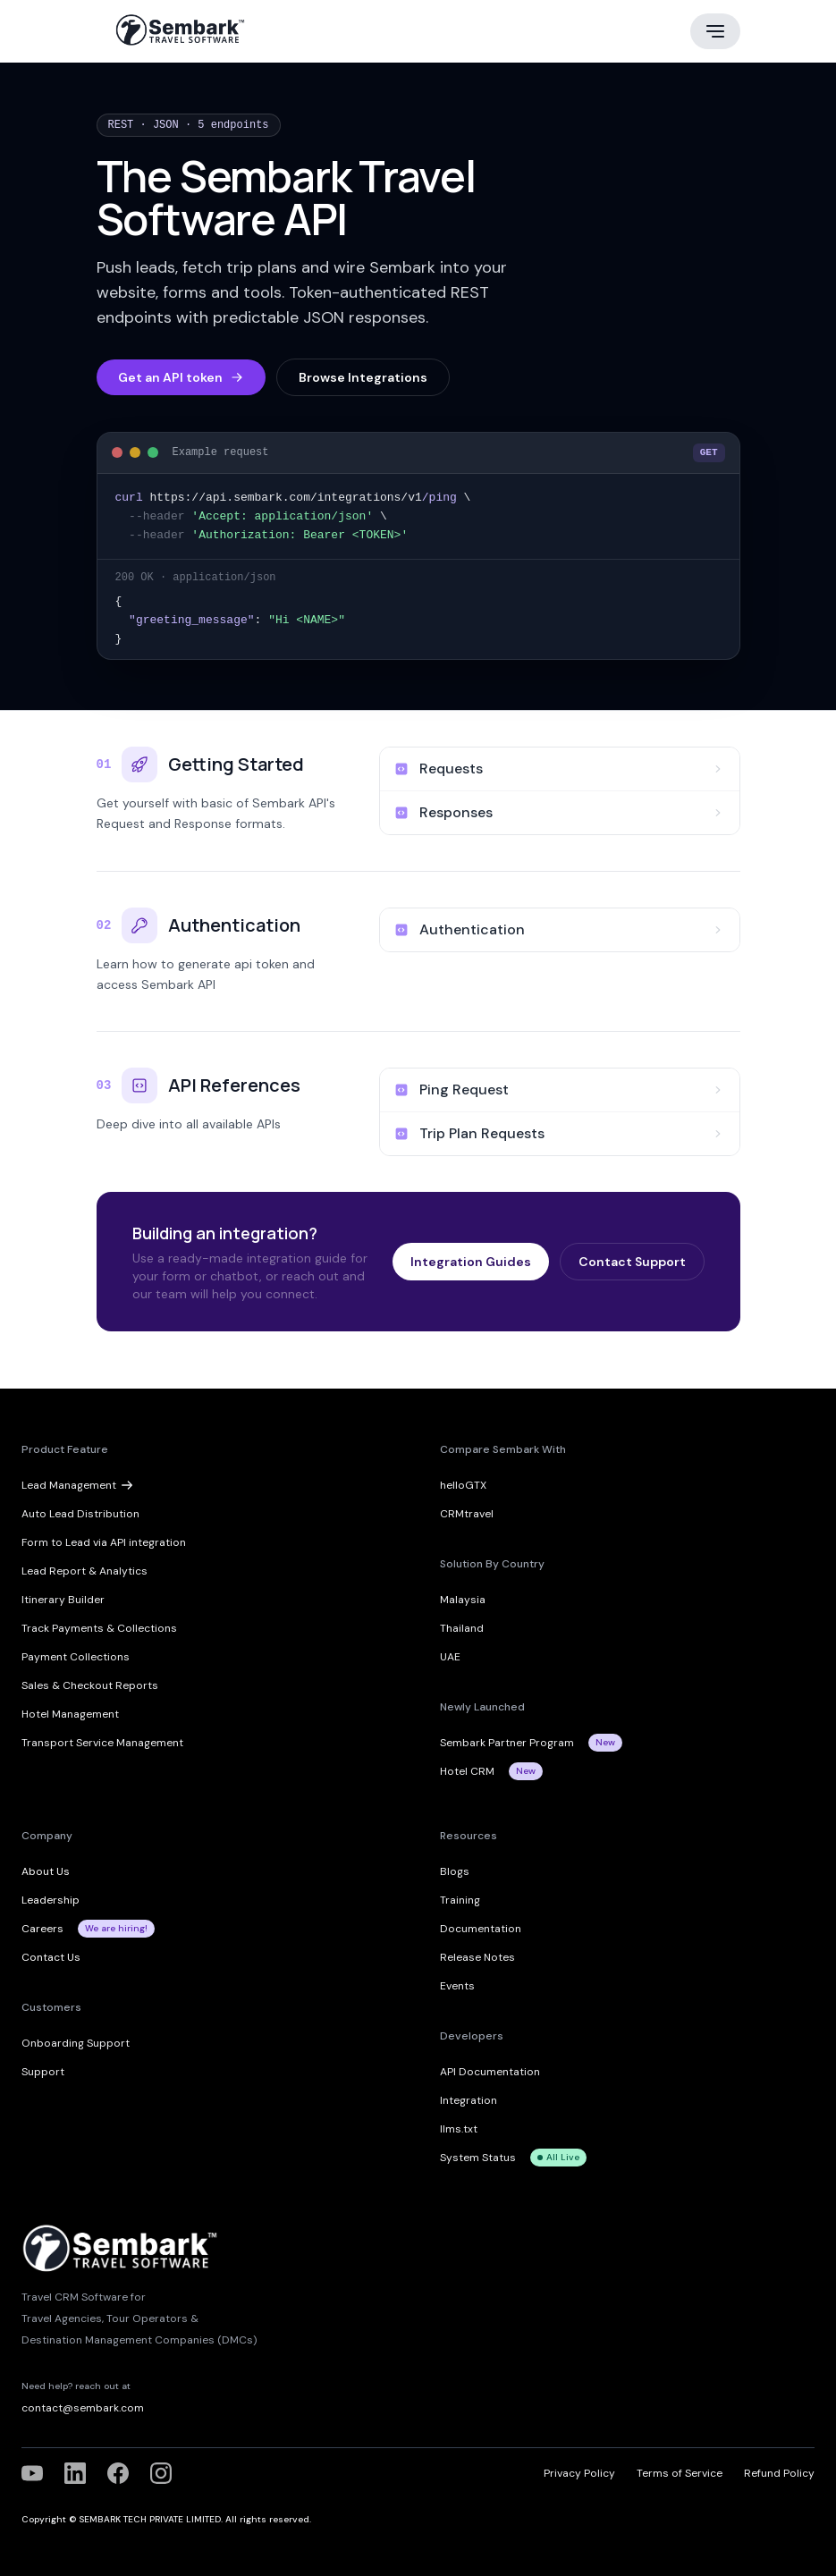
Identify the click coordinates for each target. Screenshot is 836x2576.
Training (460, 1899)
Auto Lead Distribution (80, 1513)
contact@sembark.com (82, 2407)
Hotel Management (70, 1713)
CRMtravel (467, 1513)
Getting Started (236, 763)
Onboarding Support (75, 2042)
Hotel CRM (467, 1770)
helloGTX (463, 1484)
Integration (468, 2099)
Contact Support (632, 1261)
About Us (45, 1870)
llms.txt (458, 2128)
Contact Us (50, 1956)
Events (457, 1985)
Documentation (480, 1928)
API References (234, 1084)
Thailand (462, 1627)
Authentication (234, 924)
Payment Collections (75, 1656)
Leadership (50, 1899)
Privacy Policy (579, 2472)
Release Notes (477, 1956)
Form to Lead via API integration (103, 1541)
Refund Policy (779, 2472)
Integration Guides (470, 1261)
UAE (450, 1656)
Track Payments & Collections (99, 1627)
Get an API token (181, 376)
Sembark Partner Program (507, 1742)
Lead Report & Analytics (84, 1570)
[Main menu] (715, 31)
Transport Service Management (102, 1742)
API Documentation (490, 2071)
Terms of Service (679, 2472)
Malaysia (463, 1599)
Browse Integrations (363, 376)
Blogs (454, 1870)
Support (42, 2071)
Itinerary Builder (63, 1599)
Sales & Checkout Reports (89, 1684)
